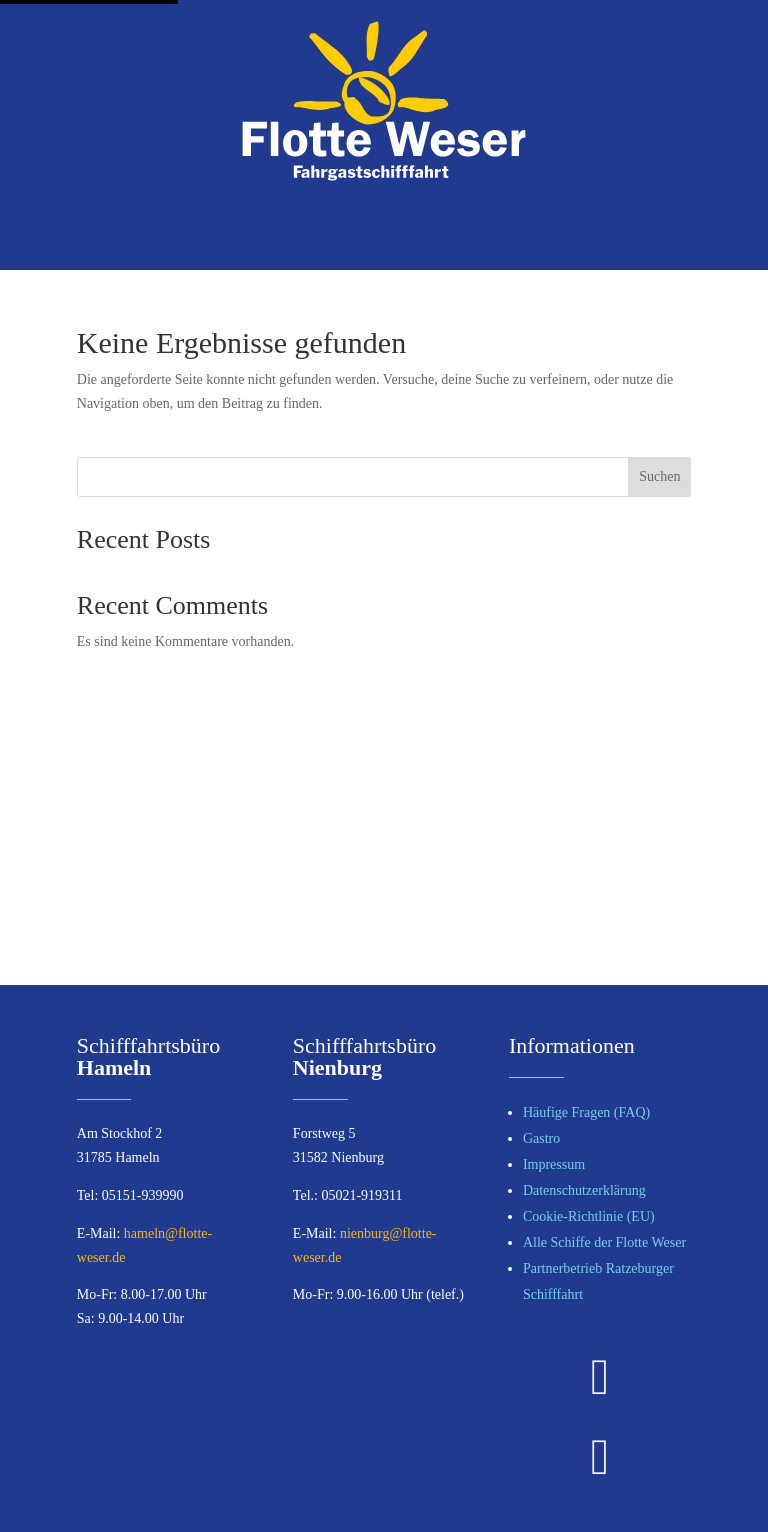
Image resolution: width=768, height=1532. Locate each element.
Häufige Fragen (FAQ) (586, 1112)
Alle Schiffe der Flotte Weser (604, 1242)
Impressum (554, 1164)
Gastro (541, 1138)
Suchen (659, 476)
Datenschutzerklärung (584, 1190)
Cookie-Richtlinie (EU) (589, 1216)
